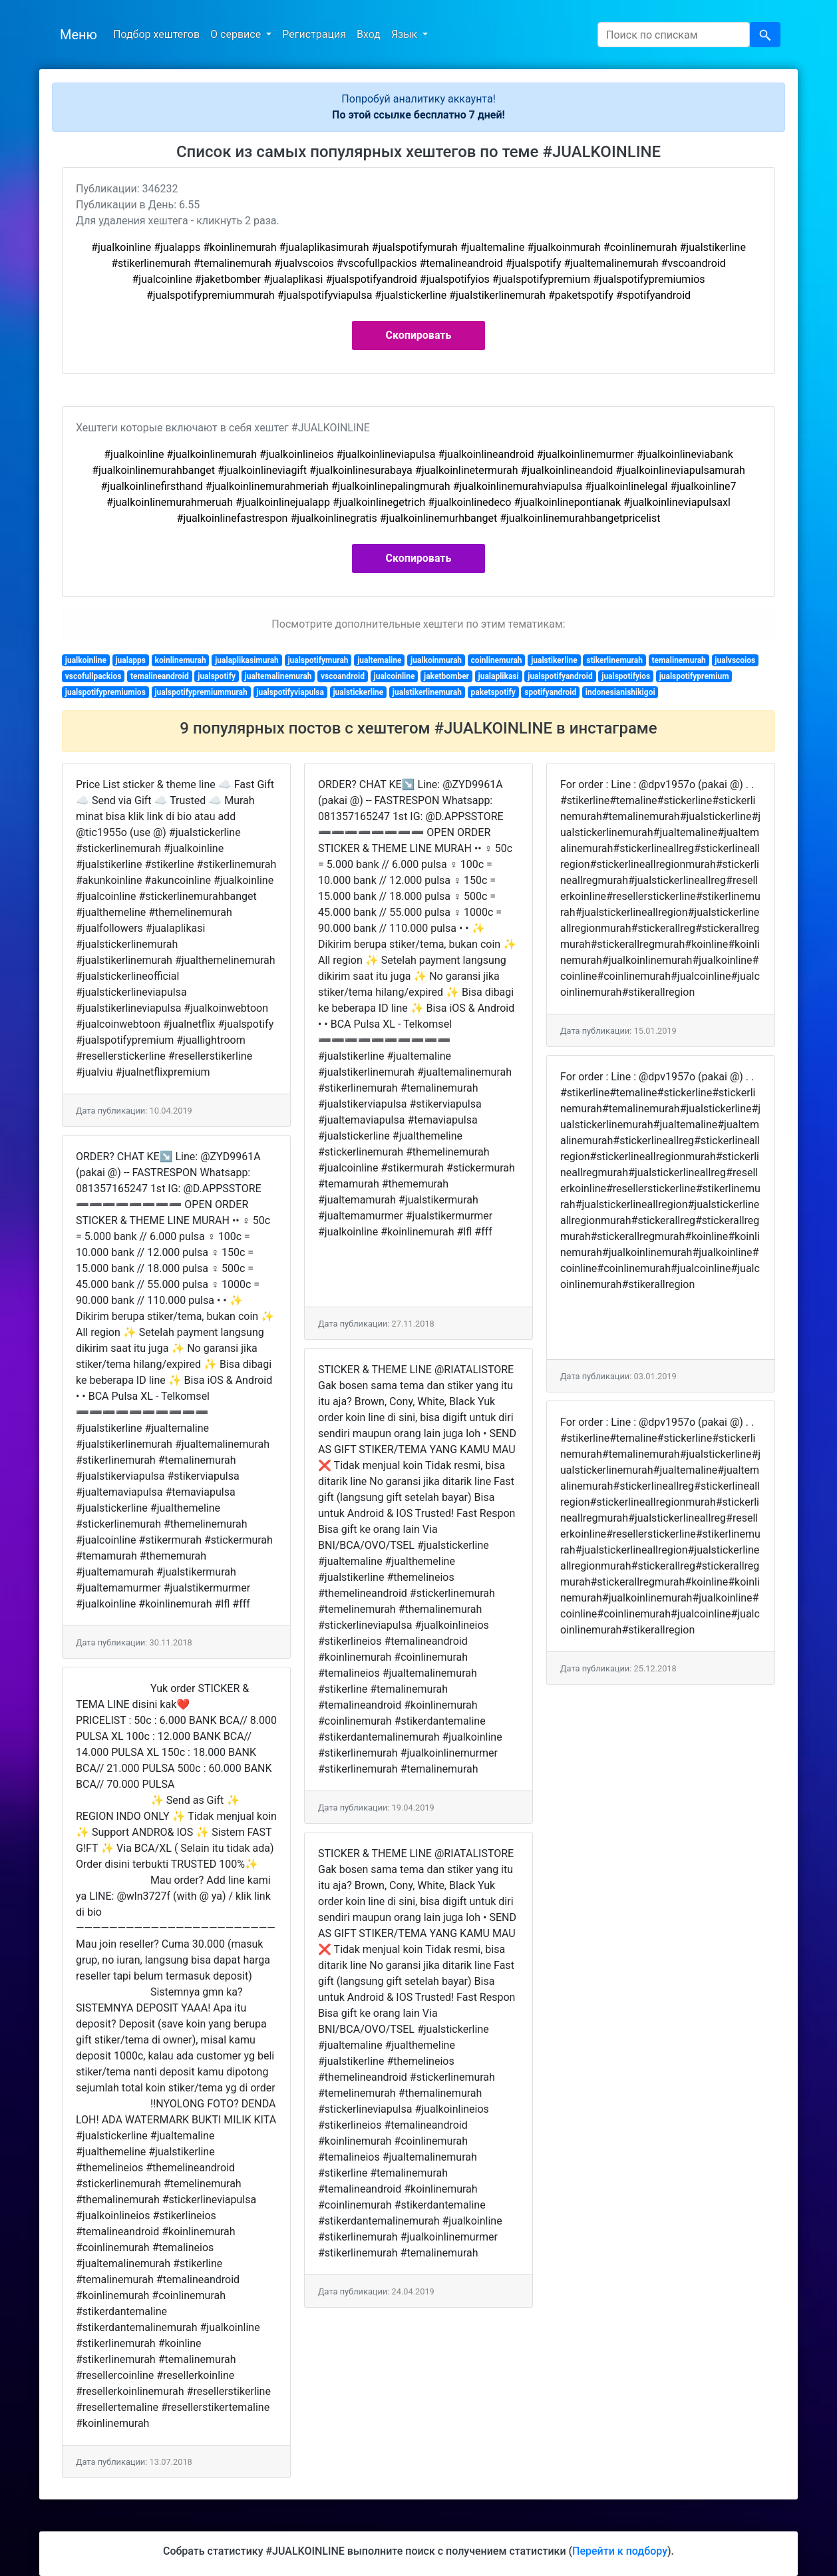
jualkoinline (85, 660)
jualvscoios (735, 660)
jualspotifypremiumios (105, 692)
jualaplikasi (498, 676)
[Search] (673, 34)
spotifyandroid (550, 692)
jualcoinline (394, 676)
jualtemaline (379, 660)
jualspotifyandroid (560, 676)
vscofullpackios (93, 676)
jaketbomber (446, 676)
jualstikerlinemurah (427, 692)
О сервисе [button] (236, 34)
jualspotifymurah (317, 660)
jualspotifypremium (694, 676)
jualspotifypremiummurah (200, 692)
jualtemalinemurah (278, 676)
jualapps (130, 660)
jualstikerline (554, 660)
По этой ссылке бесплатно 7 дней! (418, 114)
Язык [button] (405, 34)
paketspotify (492, 692)
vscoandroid (343, 676)
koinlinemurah (180, 660)
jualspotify (217, 676)
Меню (78, 35)
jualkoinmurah (436, 660)
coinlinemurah (496, 660)
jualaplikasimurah (247, 660)
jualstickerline (358, 692)
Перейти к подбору (619, 2551)
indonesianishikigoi (620, 692)
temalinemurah (678, 660)
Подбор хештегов (156, 34)
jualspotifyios (625, 676)
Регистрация (314, 34)
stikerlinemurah (614, 660)
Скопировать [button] (419, 335)
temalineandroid (159, 676)
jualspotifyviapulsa (290, 692)
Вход (369, 34)
